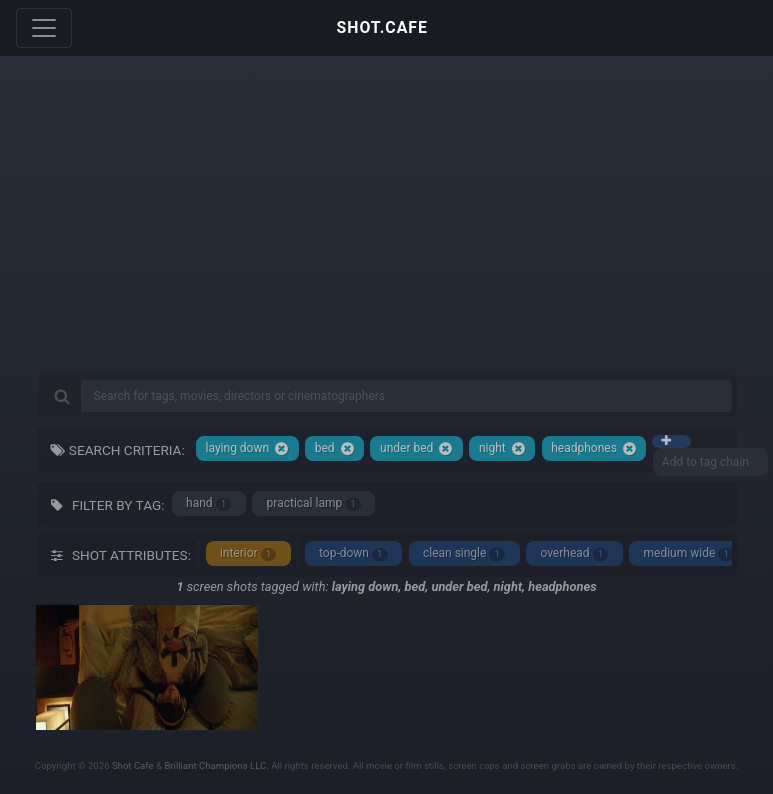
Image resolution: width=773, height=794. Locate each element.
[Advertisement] (387, 230)
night (502, 448)
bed (335, 448)
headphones (594, 448)
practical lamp (314, 503)
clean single (464, 553)
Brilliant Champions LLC (215, 765)
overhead (574, 553)
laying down (248, 448)
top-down (353, 553)
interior (248, 553)
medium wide (689, 553)
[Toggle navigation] (44, 28)
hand (208, 503)
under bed (416, 448)
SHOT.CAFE (382, 27)
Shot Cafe (133, 765)
